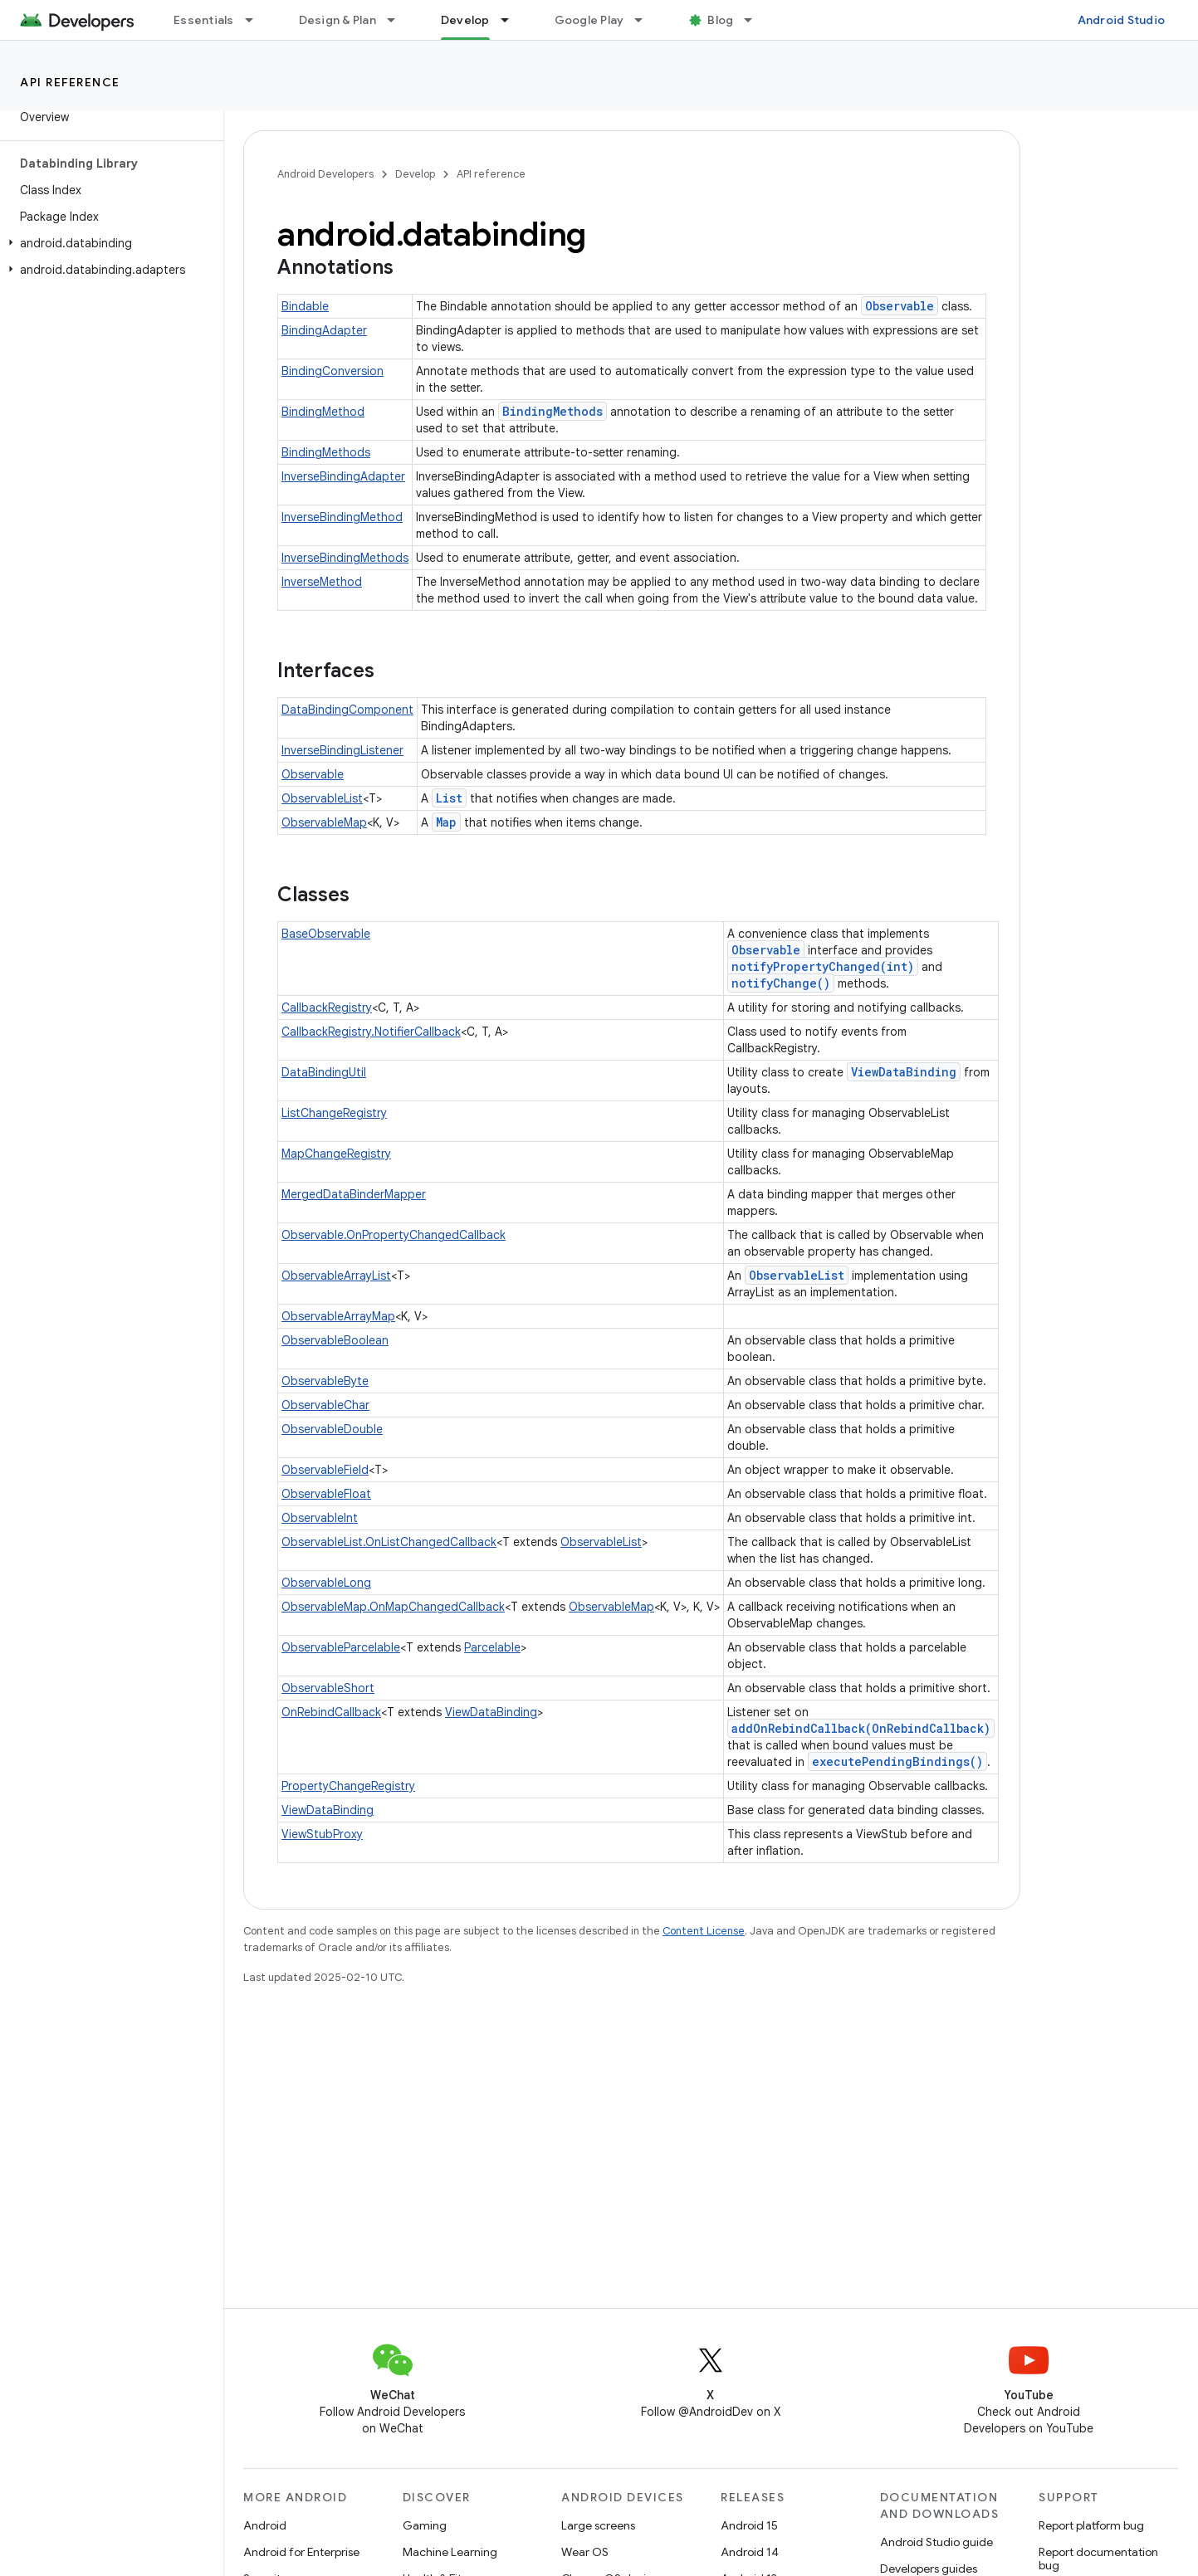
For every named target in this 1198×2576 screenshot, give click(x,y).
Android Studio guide (936, 2542)
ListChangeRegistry (334, 1112)
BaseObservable (325, 933)
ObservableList (322, 798)
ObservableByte (325, 1380)
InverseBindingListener (342, 750)
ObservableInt (319, 1517)
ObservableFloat (326, 1493)
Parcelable (492, 1647)
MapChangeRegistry (336, 1153)
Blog (720, 19)
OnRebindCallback (331, 1712)
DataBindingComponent (347, 709)
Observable (899, 306)
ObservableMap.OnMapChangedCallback (393, 1606)
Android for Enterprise (301, 2551)
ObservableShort (327, 1688)
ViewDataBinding (903, 1072)
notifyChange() (780, 983)
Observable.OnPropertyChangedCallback (393, 1234)
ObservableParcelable (340, 1647)
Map (446, 822)
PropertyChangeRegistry (348, 1785)
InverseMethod (321, 581)
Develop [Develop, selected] (465, 19)
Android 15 (749, 2525)
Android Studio (1122, 19)
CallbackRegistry (326, 1007)
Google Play (589, 19)
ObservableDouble (332, 1429)
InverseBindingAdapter (343, 476)
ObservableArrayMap (338, 1316)
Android (264, 2525)
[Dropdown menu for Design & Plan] (398, 20)
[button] (108, 243)
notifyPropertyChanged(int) (822, 966)
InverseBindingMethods (344, 557)
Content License (704, 1931)
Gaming (425, 2525)
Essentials (204, 19)
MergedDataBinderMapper (353, 1194)
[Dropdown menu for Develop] (512, 20)
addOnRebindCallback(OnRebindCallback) (860, 1728)
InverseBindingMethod (342, 517)
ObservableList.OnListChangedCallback (388, 1541)
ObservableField (325, 1469)
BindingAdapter (324, 330)
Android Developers (325, 174)
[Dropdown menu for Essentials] (256, 20)
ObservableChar (325, 1405)
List (449, 798)
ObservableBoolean (335, 1340)
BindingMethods (552, 411)
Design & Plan (337, 19)
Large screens (598, 2525)
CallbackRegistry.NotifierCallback (371, 1031)
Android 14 (750, 2551)
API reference (70, 82)
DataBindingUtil (323, 1072)
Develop (415, 174)
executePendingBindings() (897, 1761)
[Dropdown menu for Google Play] (645, 20)
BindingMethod (322, 411)
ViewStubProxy (322, 1834)
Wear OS (585, 2551)
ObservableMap (324, 822)
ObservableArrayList (336, 1275)
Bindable (305, 306)
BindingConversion (332, 370)
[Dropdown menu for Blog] (755, 20)
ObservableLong (326, 1582)
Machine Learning (450, 2551)
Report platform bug (1091, 2525)
